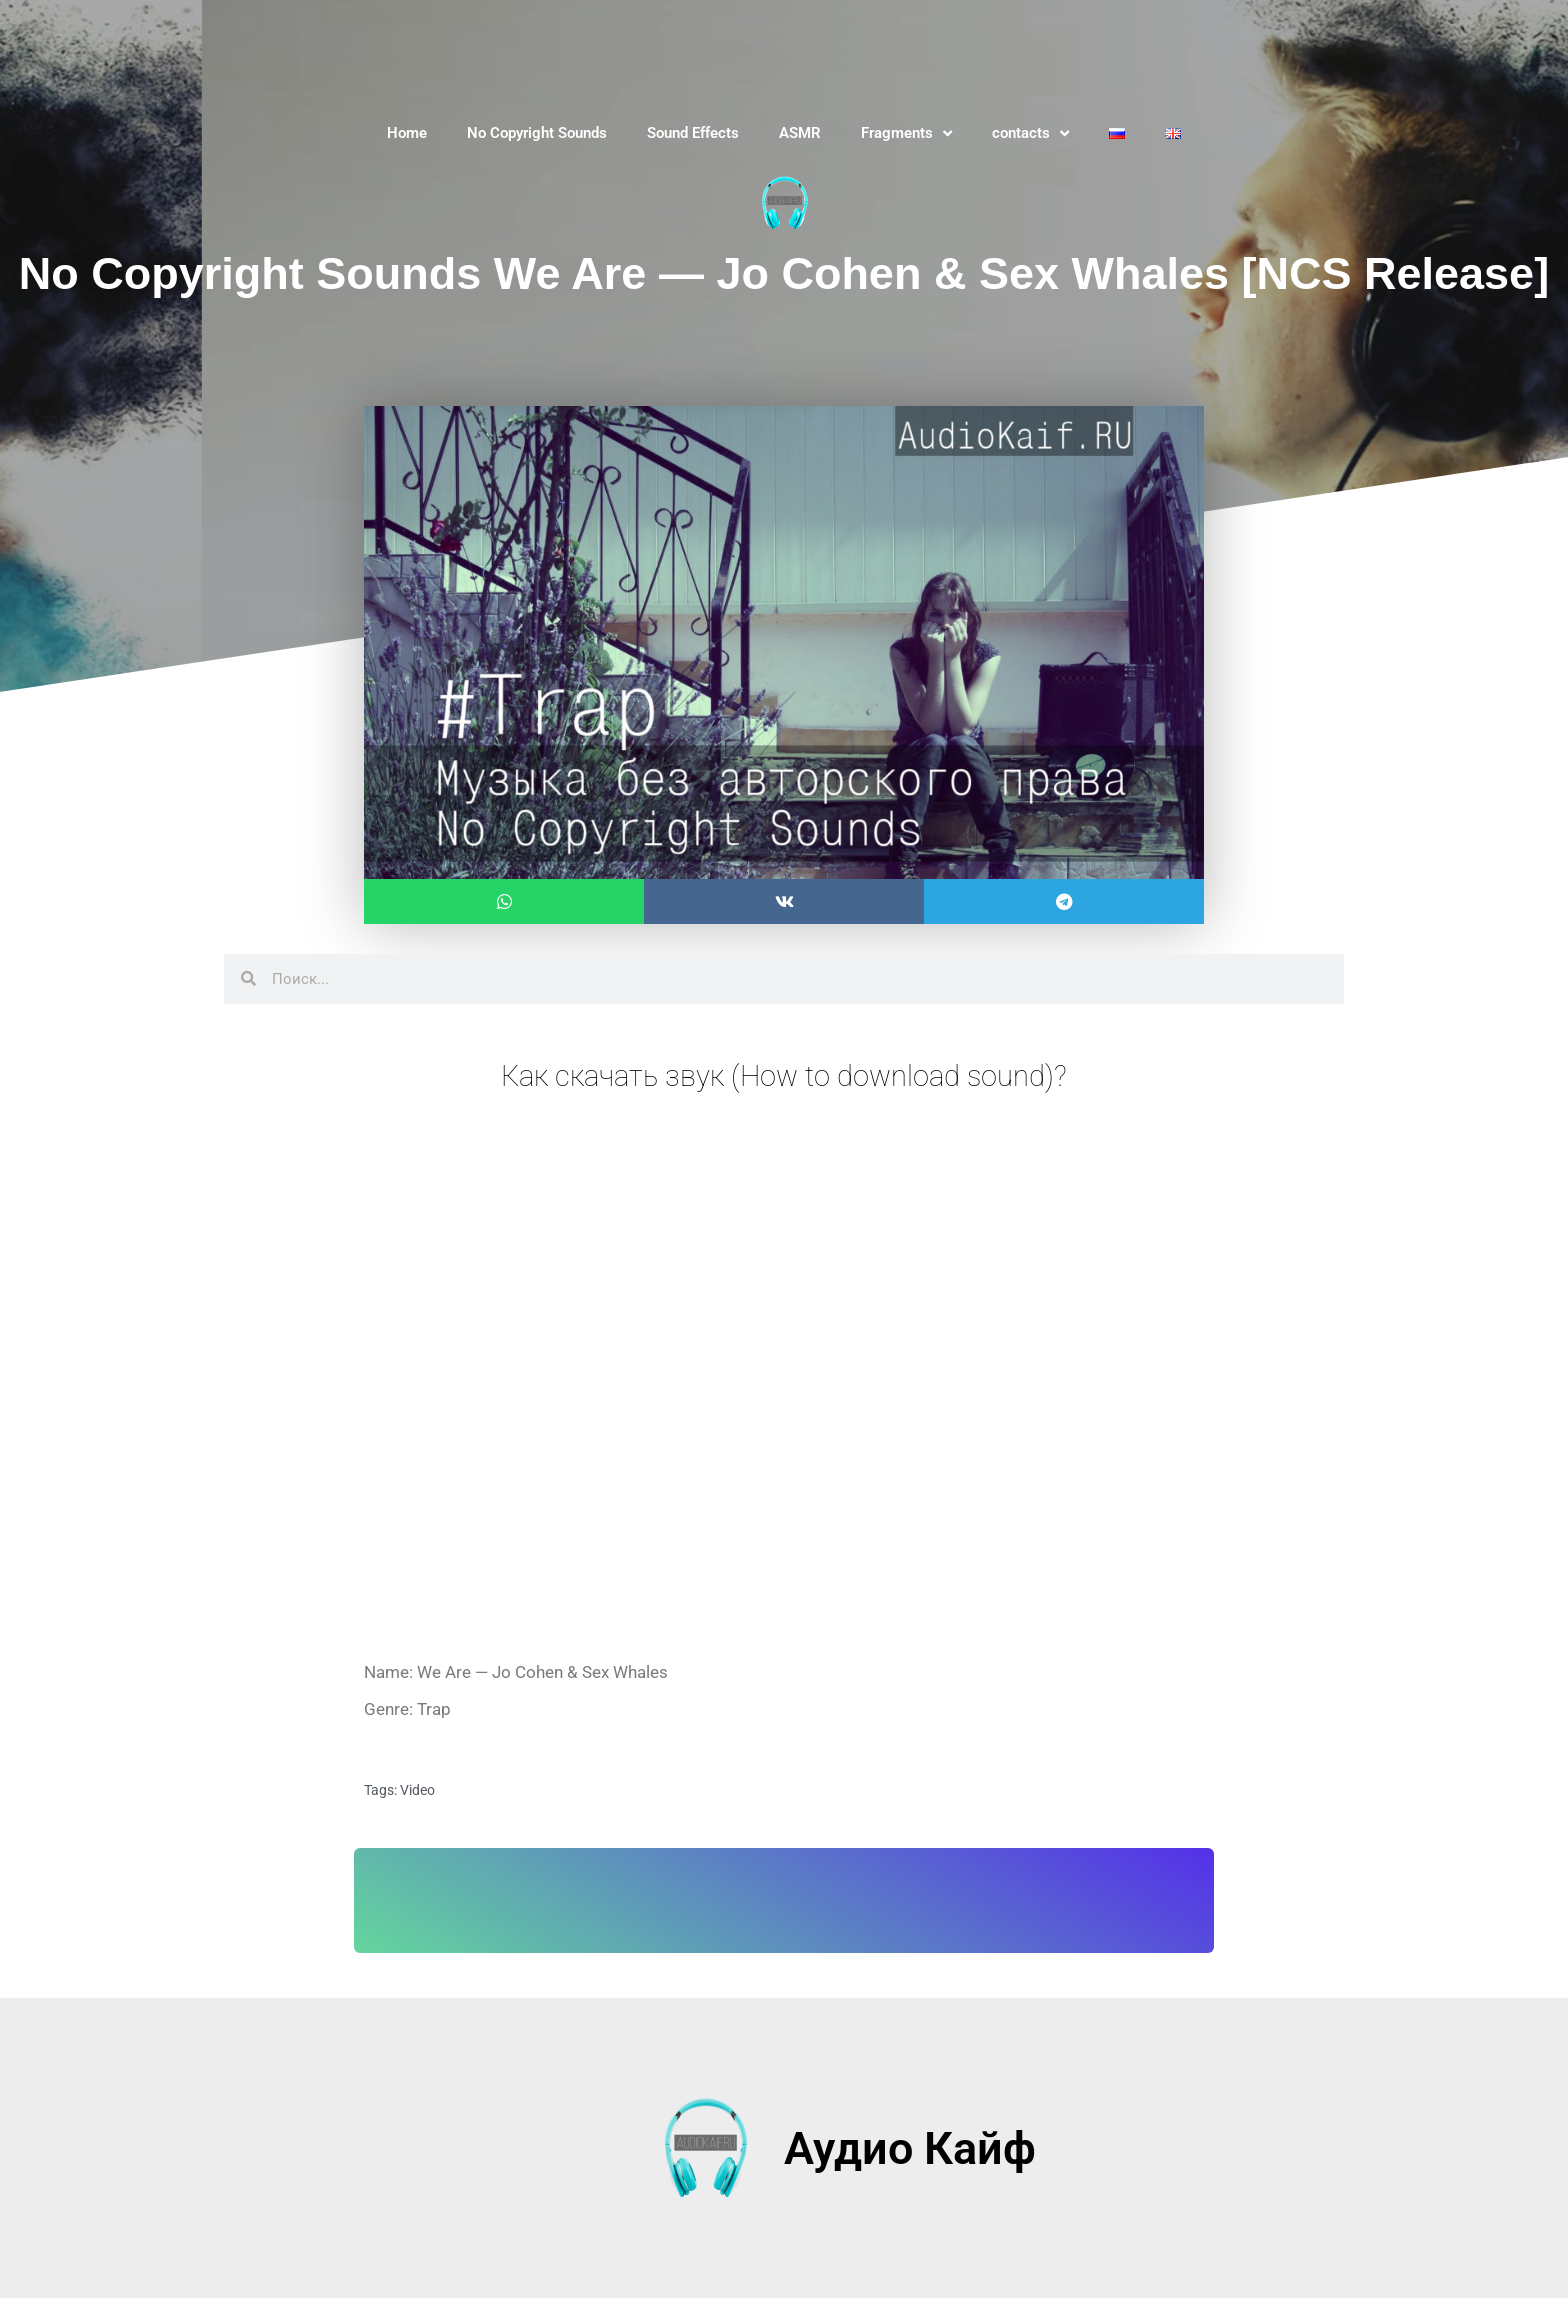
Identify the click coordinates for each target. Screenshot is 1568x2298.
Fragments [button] (906, 133)
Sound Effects (693, 133)
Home (407, 133)
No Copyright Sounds (537, 133)
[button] (504, 901)
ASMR (800, 133)
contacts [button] (1030, 133)
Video (417, 1790)
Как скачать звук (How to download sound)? (784, 1075)
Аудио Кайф (910, 2147)
